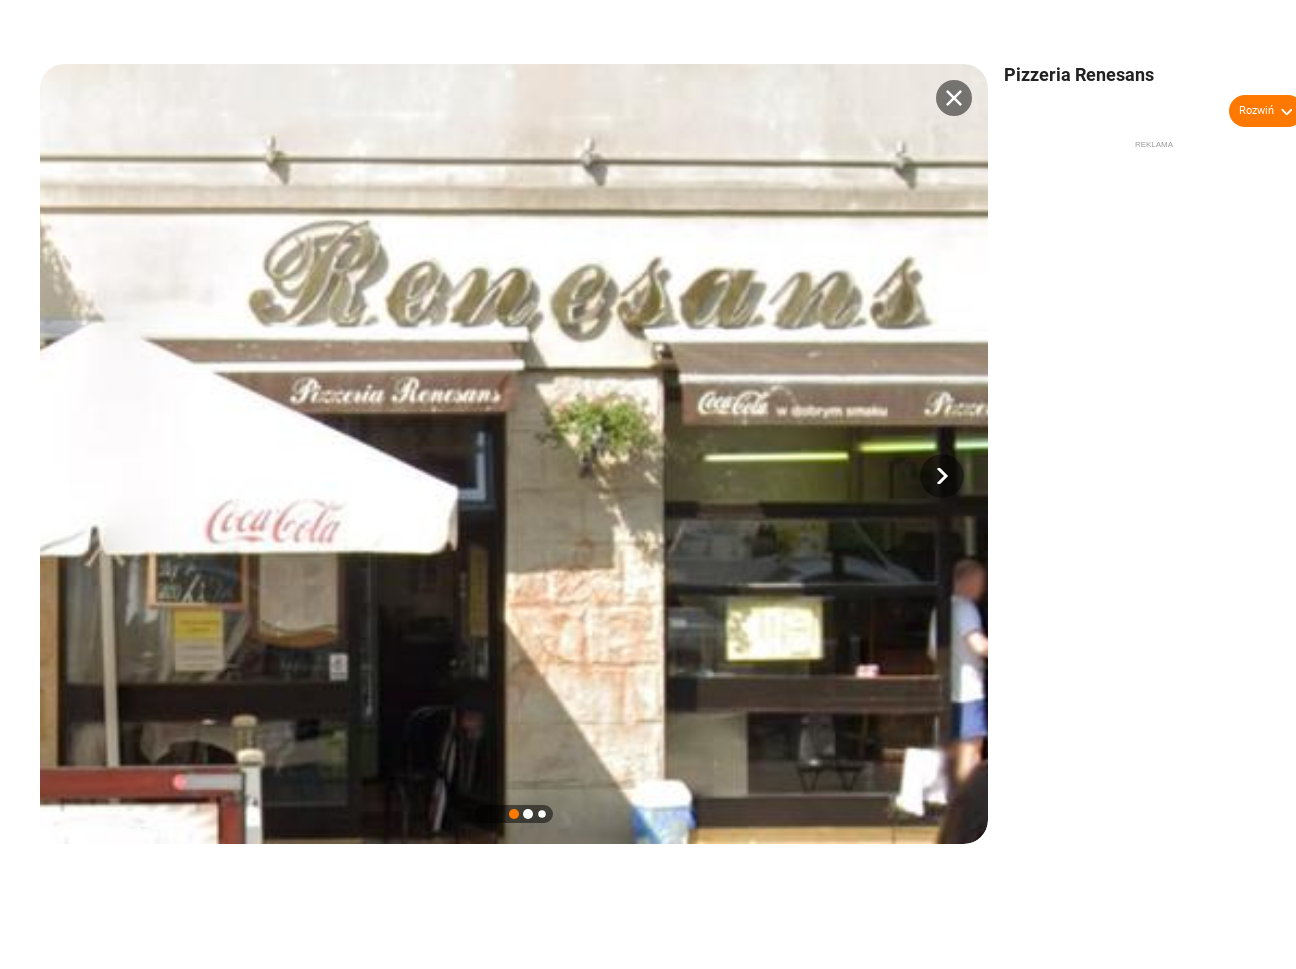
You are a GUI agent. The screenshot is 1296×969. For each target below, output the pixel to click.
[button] (942, 476)
